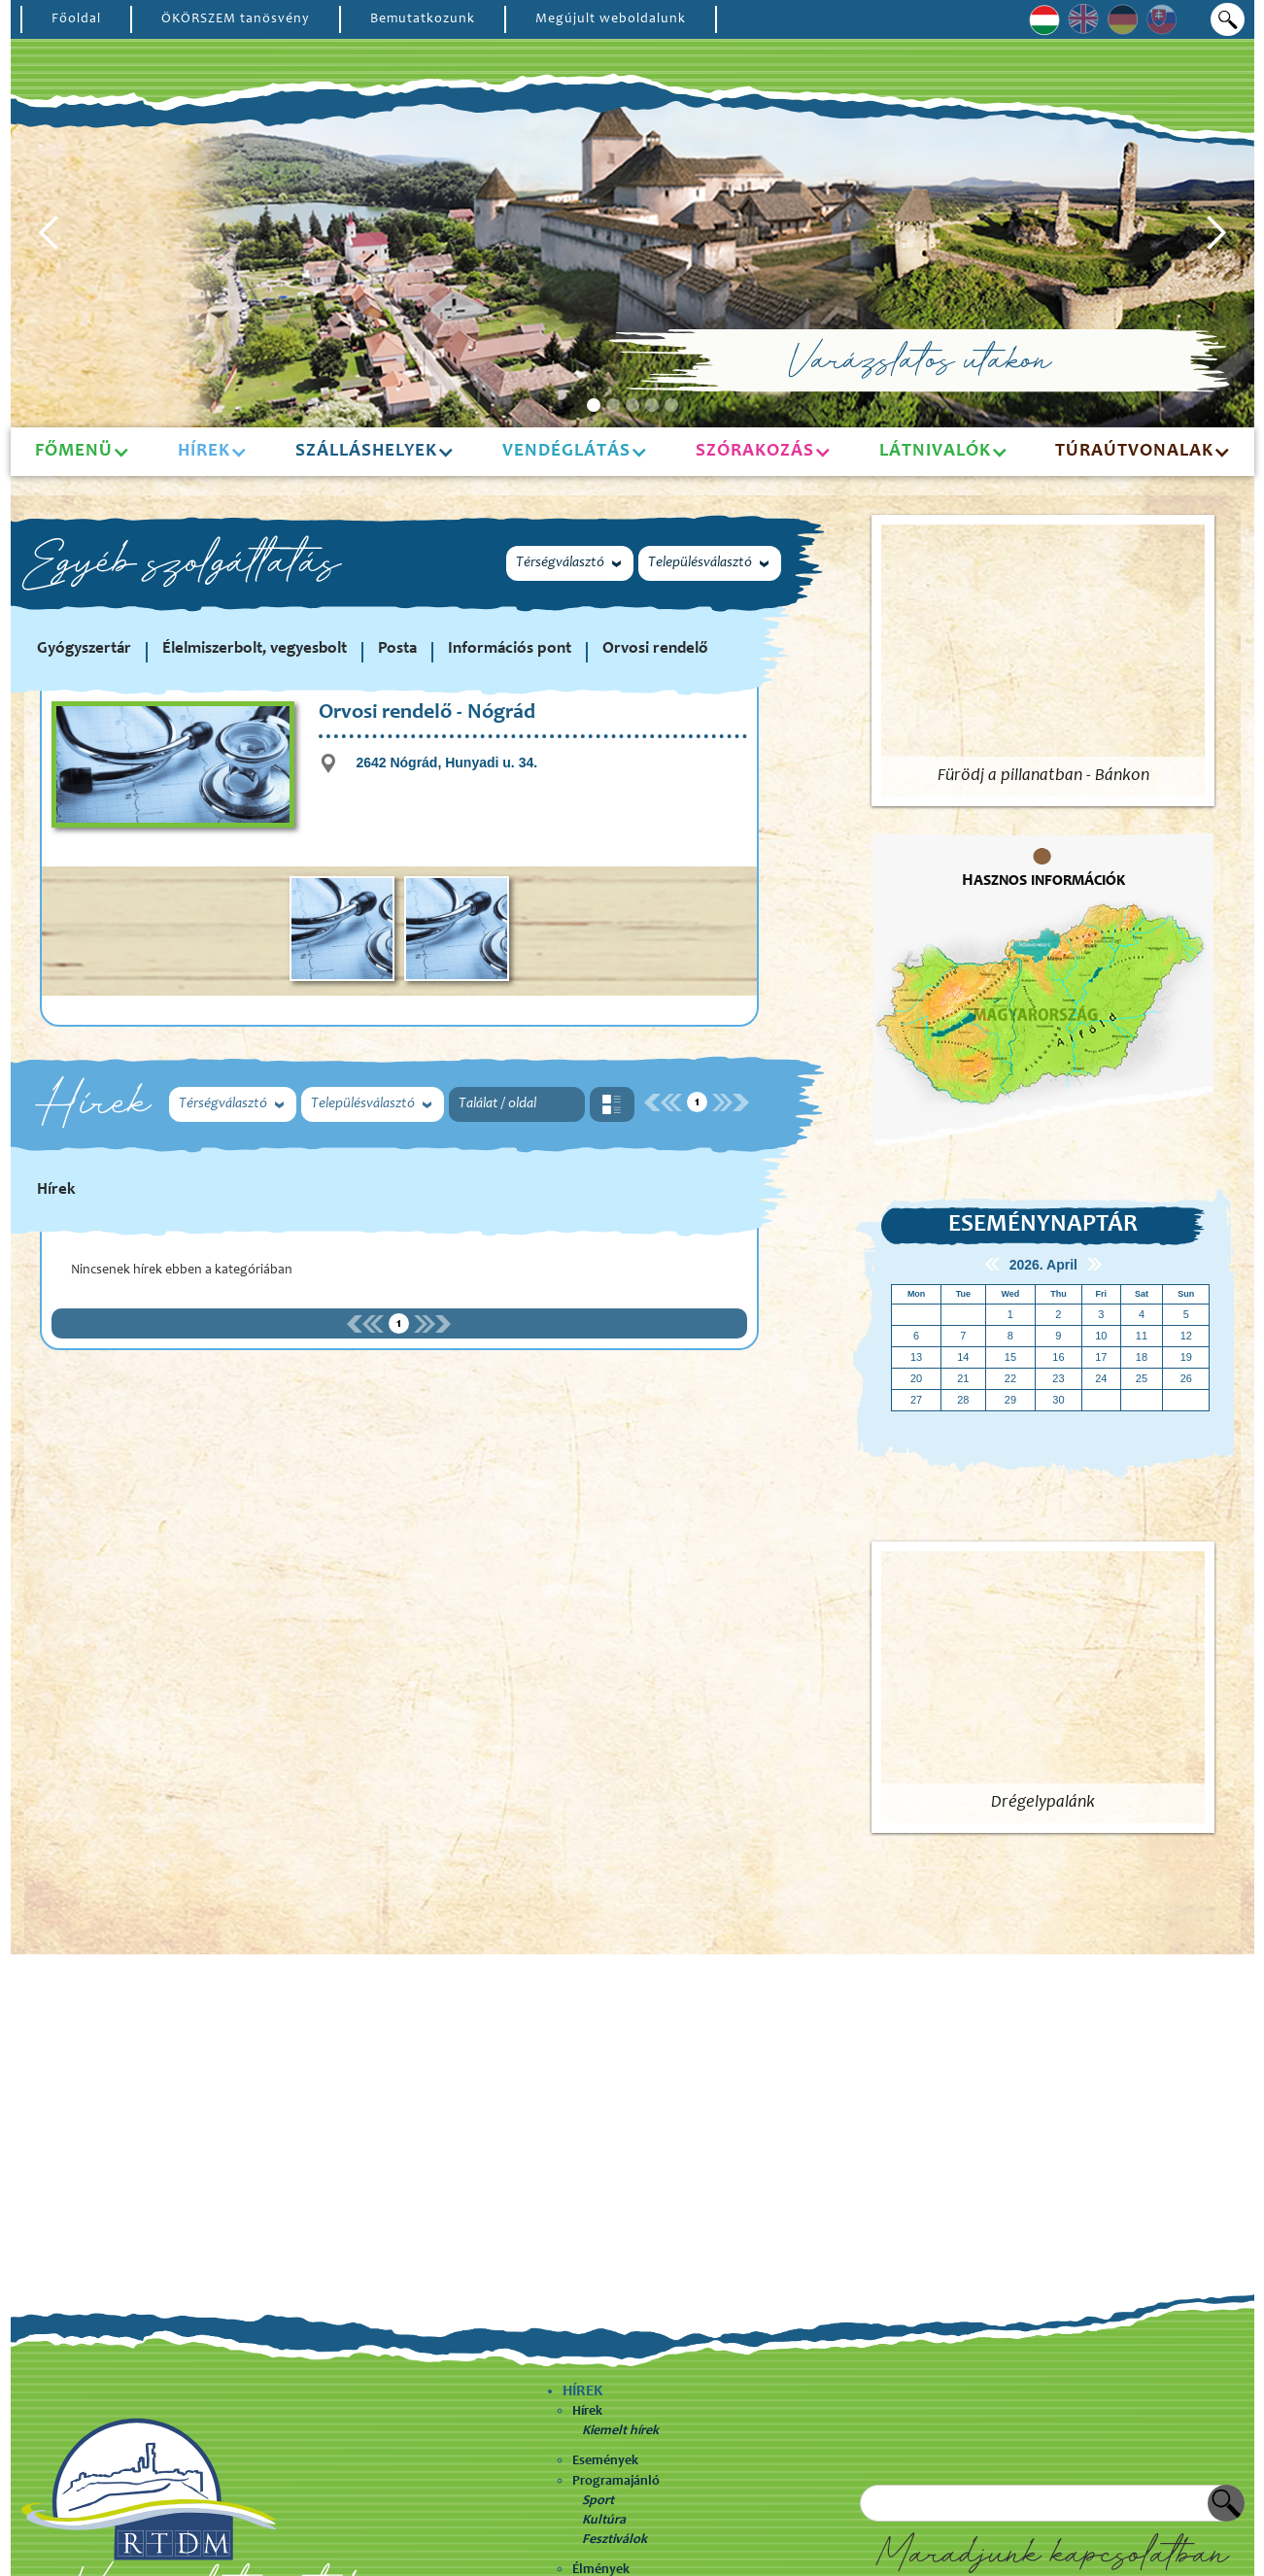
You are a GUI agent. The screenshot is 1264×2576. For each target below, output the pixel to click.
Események (605, 2461)
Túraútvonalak (1134, 451)
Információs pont (509, 649)
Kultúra (604, 2520)
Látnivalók (935, 451)
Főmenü (74, 451)
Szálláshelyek (366, 451)
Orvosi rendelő (655, 649)
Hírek (587, 2412)
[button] (49, 233)
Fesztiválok (614, 2540)
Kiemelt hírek (620, 2431)
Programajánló (616, 2482)
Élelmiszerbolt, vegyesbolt (254, 649)
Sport (598, 2501)
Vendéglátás (566, 451)
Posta (397, 649)
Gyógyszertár (84, 649)
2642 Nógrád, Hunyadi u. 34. (446, 762)
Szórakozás (755, 451)
